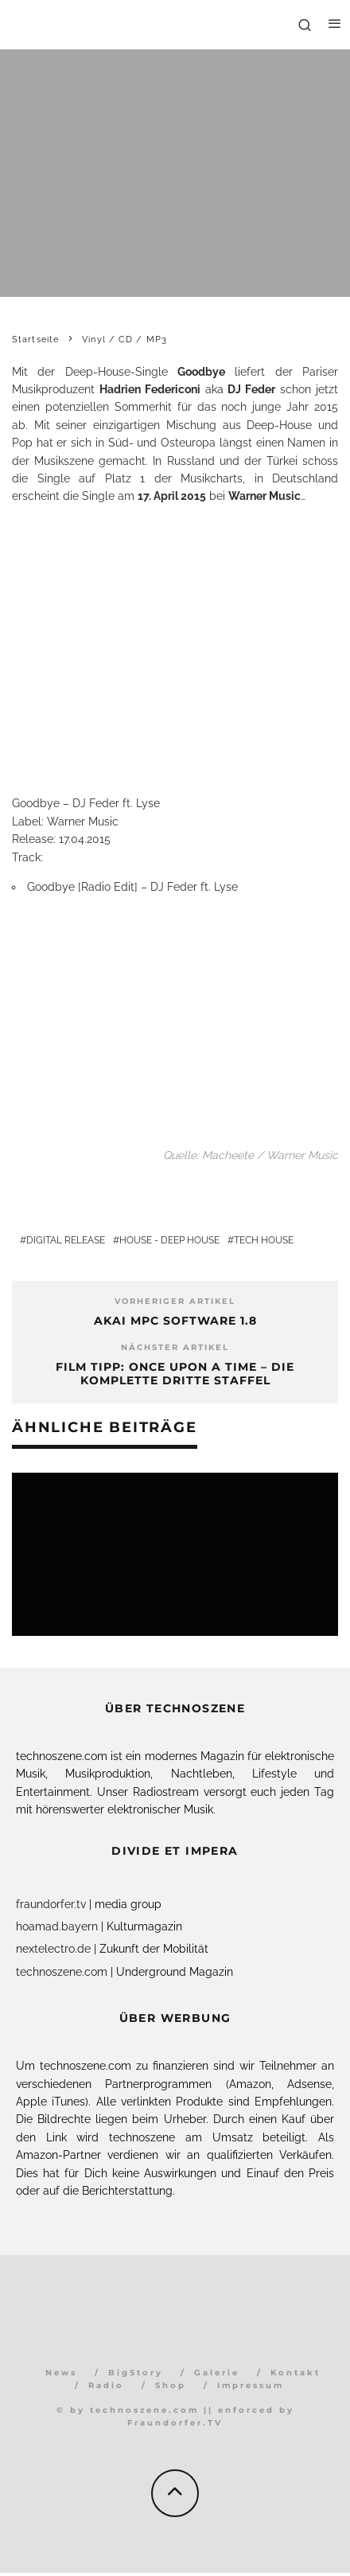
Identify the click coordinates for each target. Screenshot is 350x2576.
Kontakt (295, 2372)
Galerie (216, 2372)
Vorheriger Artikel (175, 1301)
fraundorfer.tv (51, 1904)
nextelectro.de (53, 1948)
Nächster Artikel (175, 1347)
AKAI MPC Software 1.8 (175, 1320)
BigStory (135, 2372)
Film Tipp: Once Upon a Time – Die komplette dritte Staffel (175, 1374)
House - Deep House (169, 1240)
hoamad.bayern (57, 1926)
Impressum (250, 2385)
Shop (170, 2385)
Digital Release (65, 1240)
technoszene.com (61, 1971)
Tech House (264, 1240)
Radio (106, 2385)
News (61, 2372)
